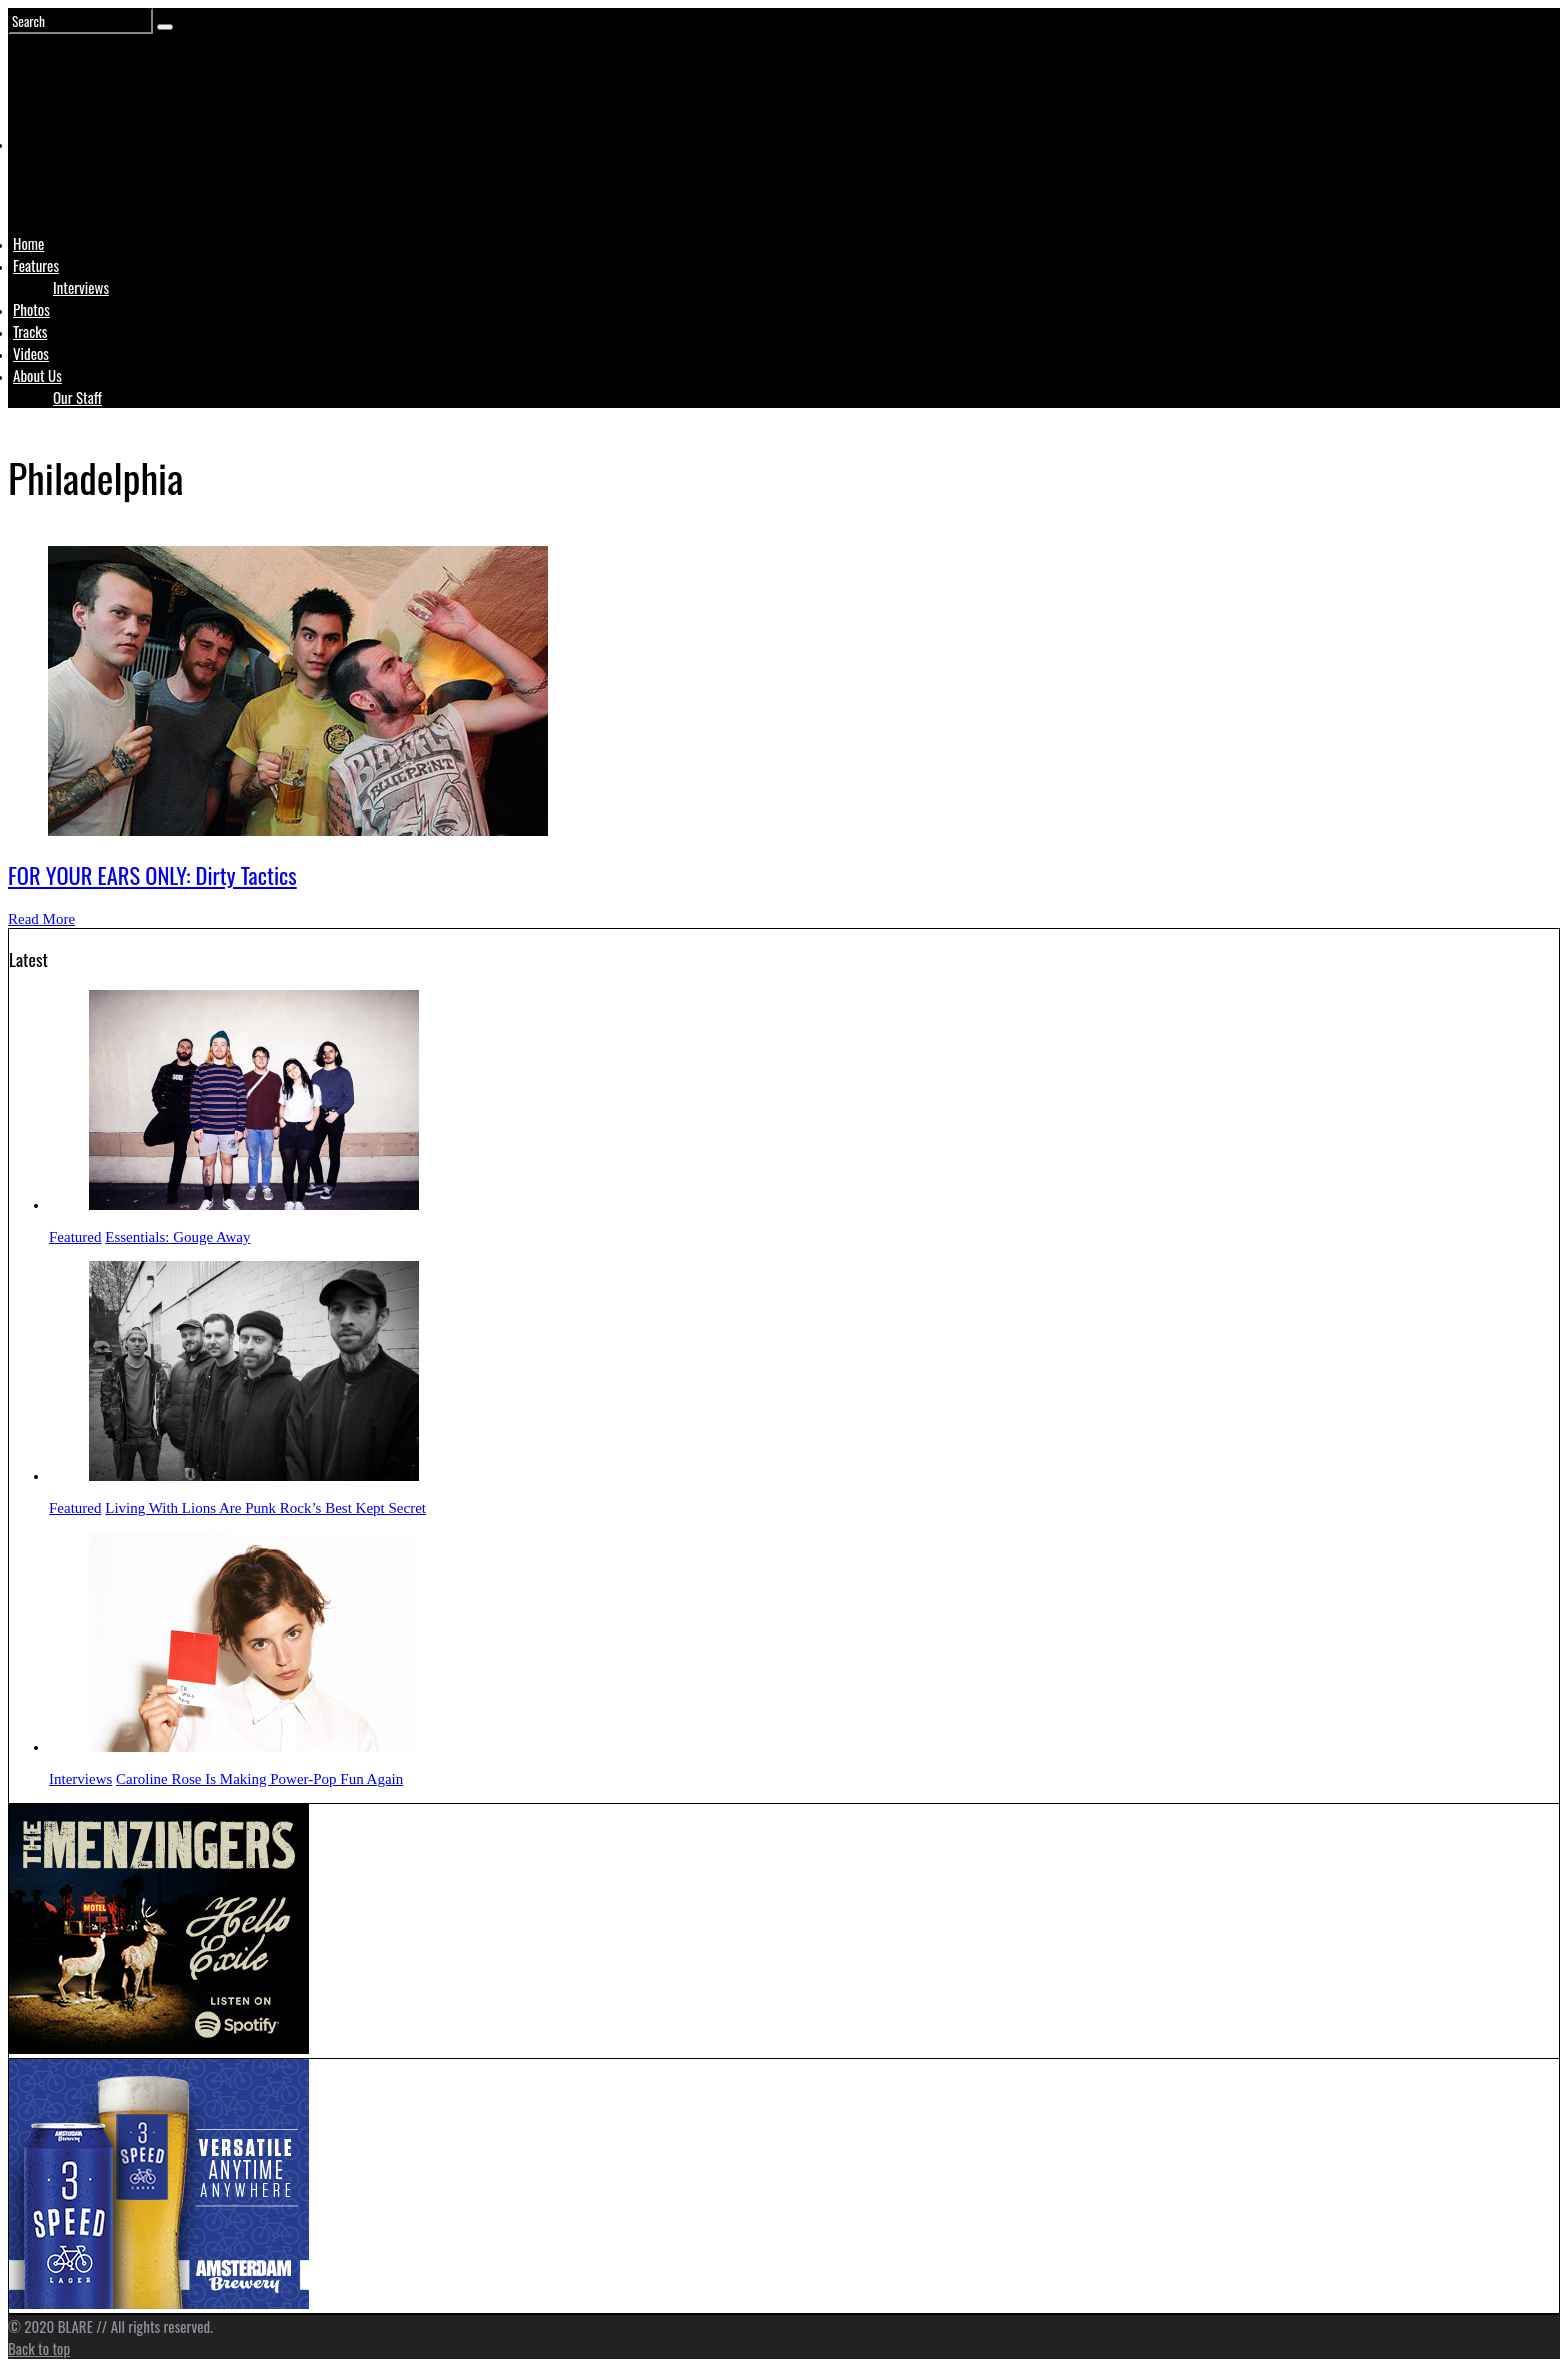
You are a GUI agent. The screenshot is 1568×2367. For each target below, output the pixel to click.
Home (28, 243)
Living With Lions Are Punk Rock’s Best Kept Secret (265, 1508)
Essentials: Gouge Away (177, 1237)
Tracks (30, 331)
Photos (31, 309)
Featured (75, 1237)
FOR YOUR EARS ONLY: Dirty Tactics (152, 875)
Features (36, 265)
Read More (41, 919)
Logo (63, 182)
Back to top (39, 2348)
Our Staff (77, 397)
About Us (37, 375)
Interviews (81, 287)
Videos (31, 353)
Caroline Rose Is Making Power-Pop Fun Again (259, 1779)
